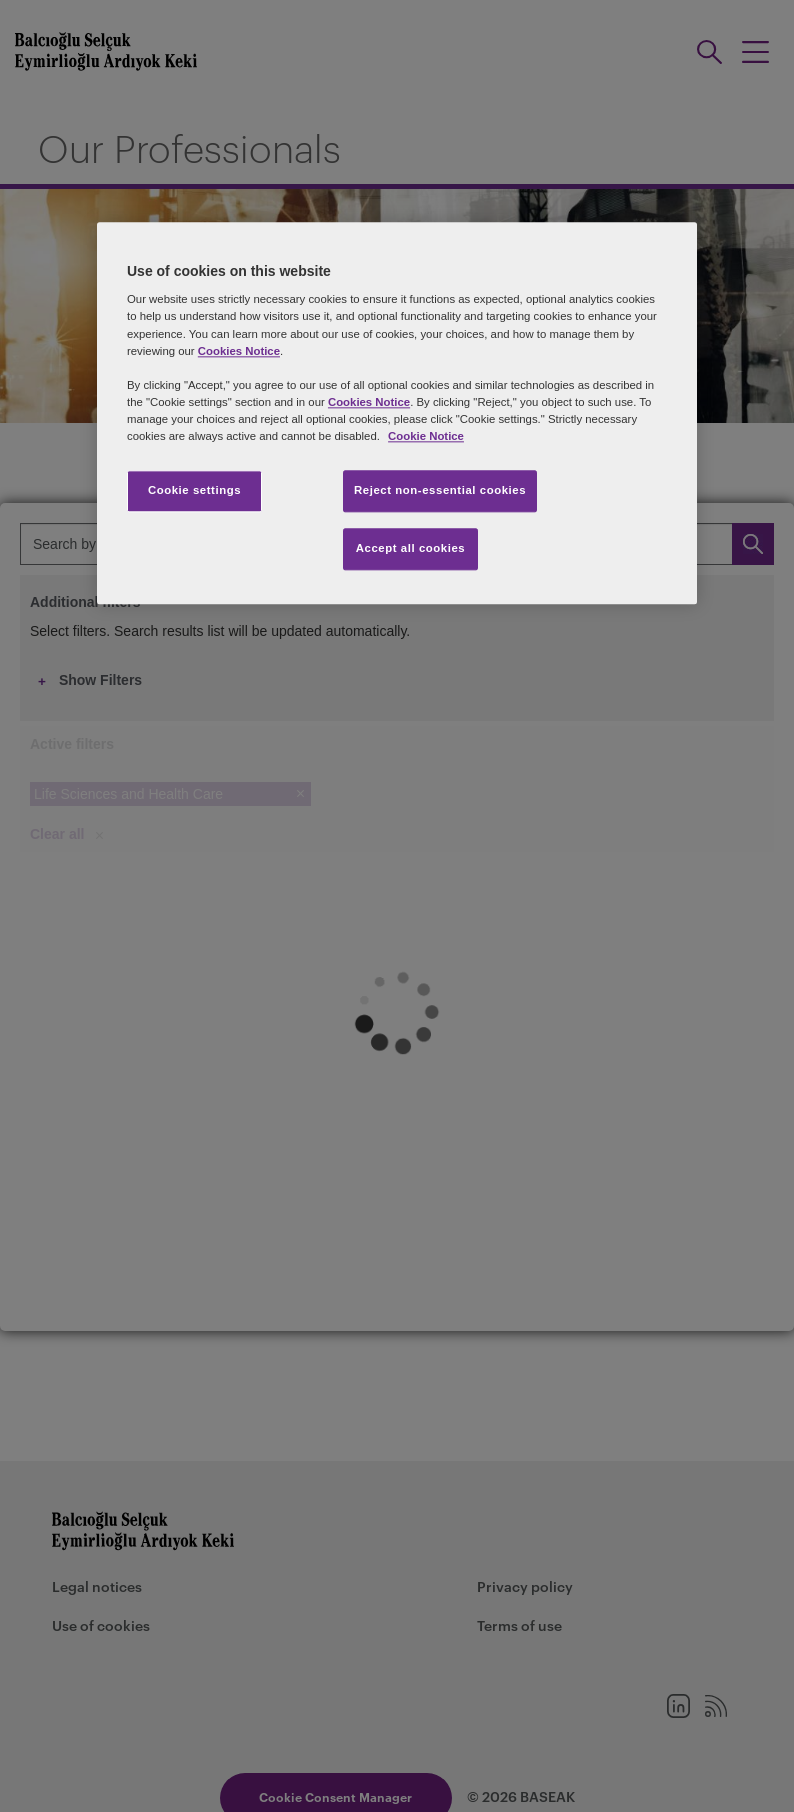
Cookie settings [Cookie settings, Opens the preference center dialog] (194, 490)
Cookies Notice (239, 351)
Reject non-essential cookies (440, 490)
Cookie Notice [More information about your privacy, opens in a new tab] (426, 436)
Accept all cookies (411, 548)
